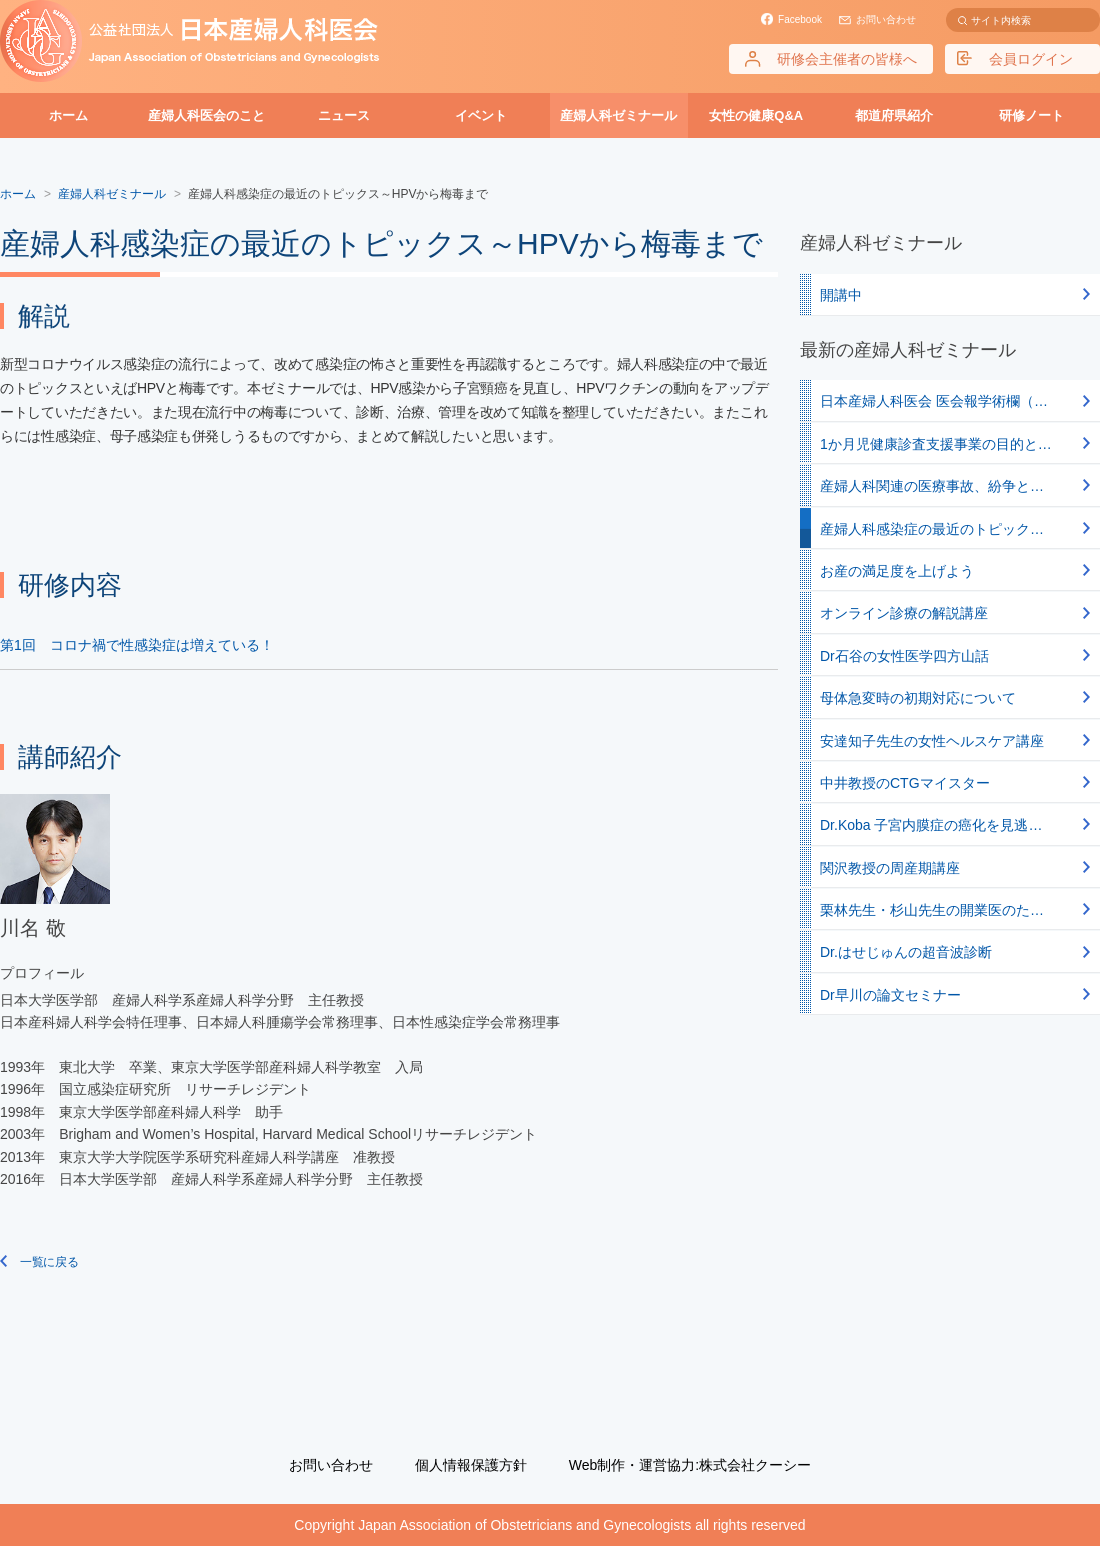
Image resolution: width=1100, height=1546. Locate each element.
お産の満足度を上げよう (897, 571)
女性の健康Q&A (756, 115)
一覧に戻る (48, 1262)
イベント (481, 115)
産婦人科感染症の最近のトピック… (932, 529)
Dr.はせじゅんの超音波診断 (906, 952)
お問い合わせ (886, 19)
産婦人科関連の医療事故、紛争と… (932, 486)
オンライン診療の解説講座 (904, 613)
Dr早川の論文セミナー (890, 995)
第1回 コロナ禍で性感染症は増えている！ (137, 645)
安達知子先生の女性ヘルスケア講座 (932, 741)
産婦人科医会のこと (206, 115)
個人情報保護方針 (471, 1465)
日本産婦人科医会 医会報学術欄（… (934, 401)
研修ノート (1031, 115)
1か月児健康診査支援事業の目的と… (936, 444)
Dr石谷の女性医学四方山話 (904, 656)
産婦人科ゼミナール (618, 115)
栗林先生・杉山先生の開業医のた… (932, 910)
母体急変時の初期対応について (918, 698)
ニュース (344, 115)
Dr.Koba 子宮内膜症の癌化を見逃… (931, 825)
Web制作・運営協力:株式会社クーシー (690, 1465)
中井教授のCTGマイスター (905, 783)
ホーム (68, 115)
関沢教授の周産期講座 (890, 868)
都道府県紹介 (894, 115)
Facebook (800, 19)
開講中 (841, 295)
